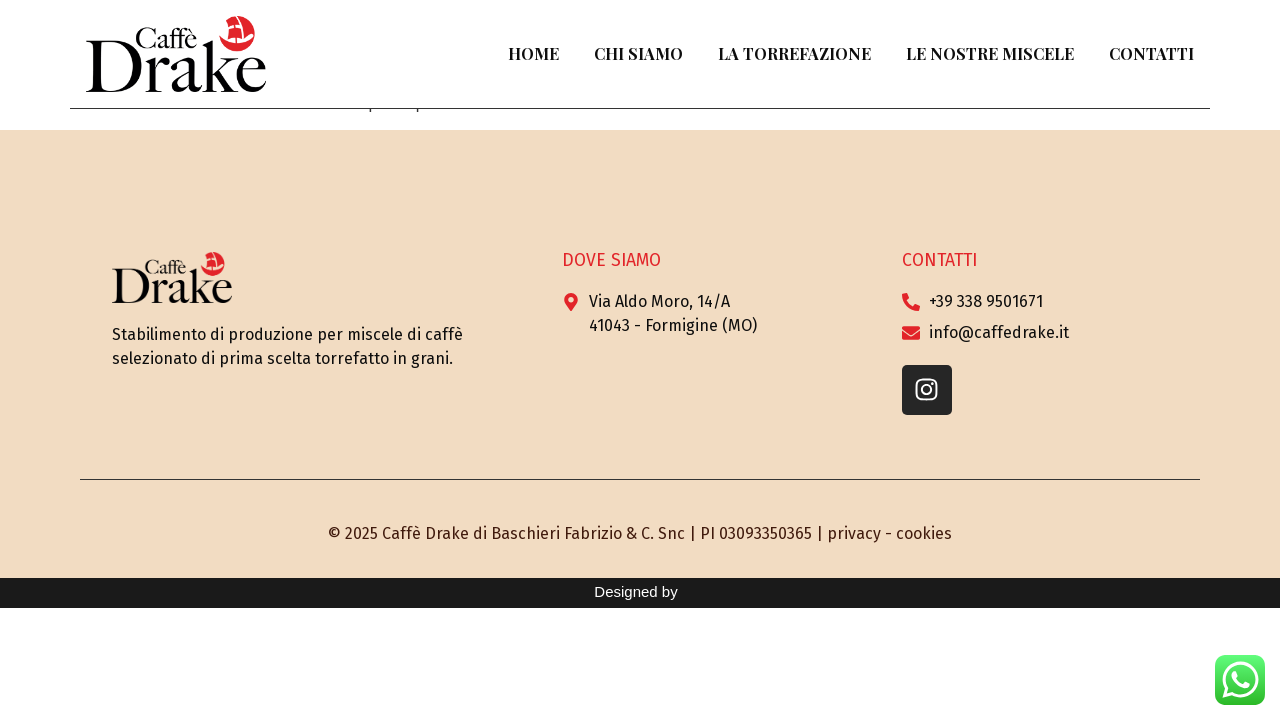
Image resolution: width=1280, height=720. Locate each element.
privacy (854, 533)
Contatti (1151, 53)
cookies (924, 533)
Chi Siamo (638, 53)
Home (533, 53)
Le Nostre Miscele (990, 53)
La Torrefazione (794, 53)
